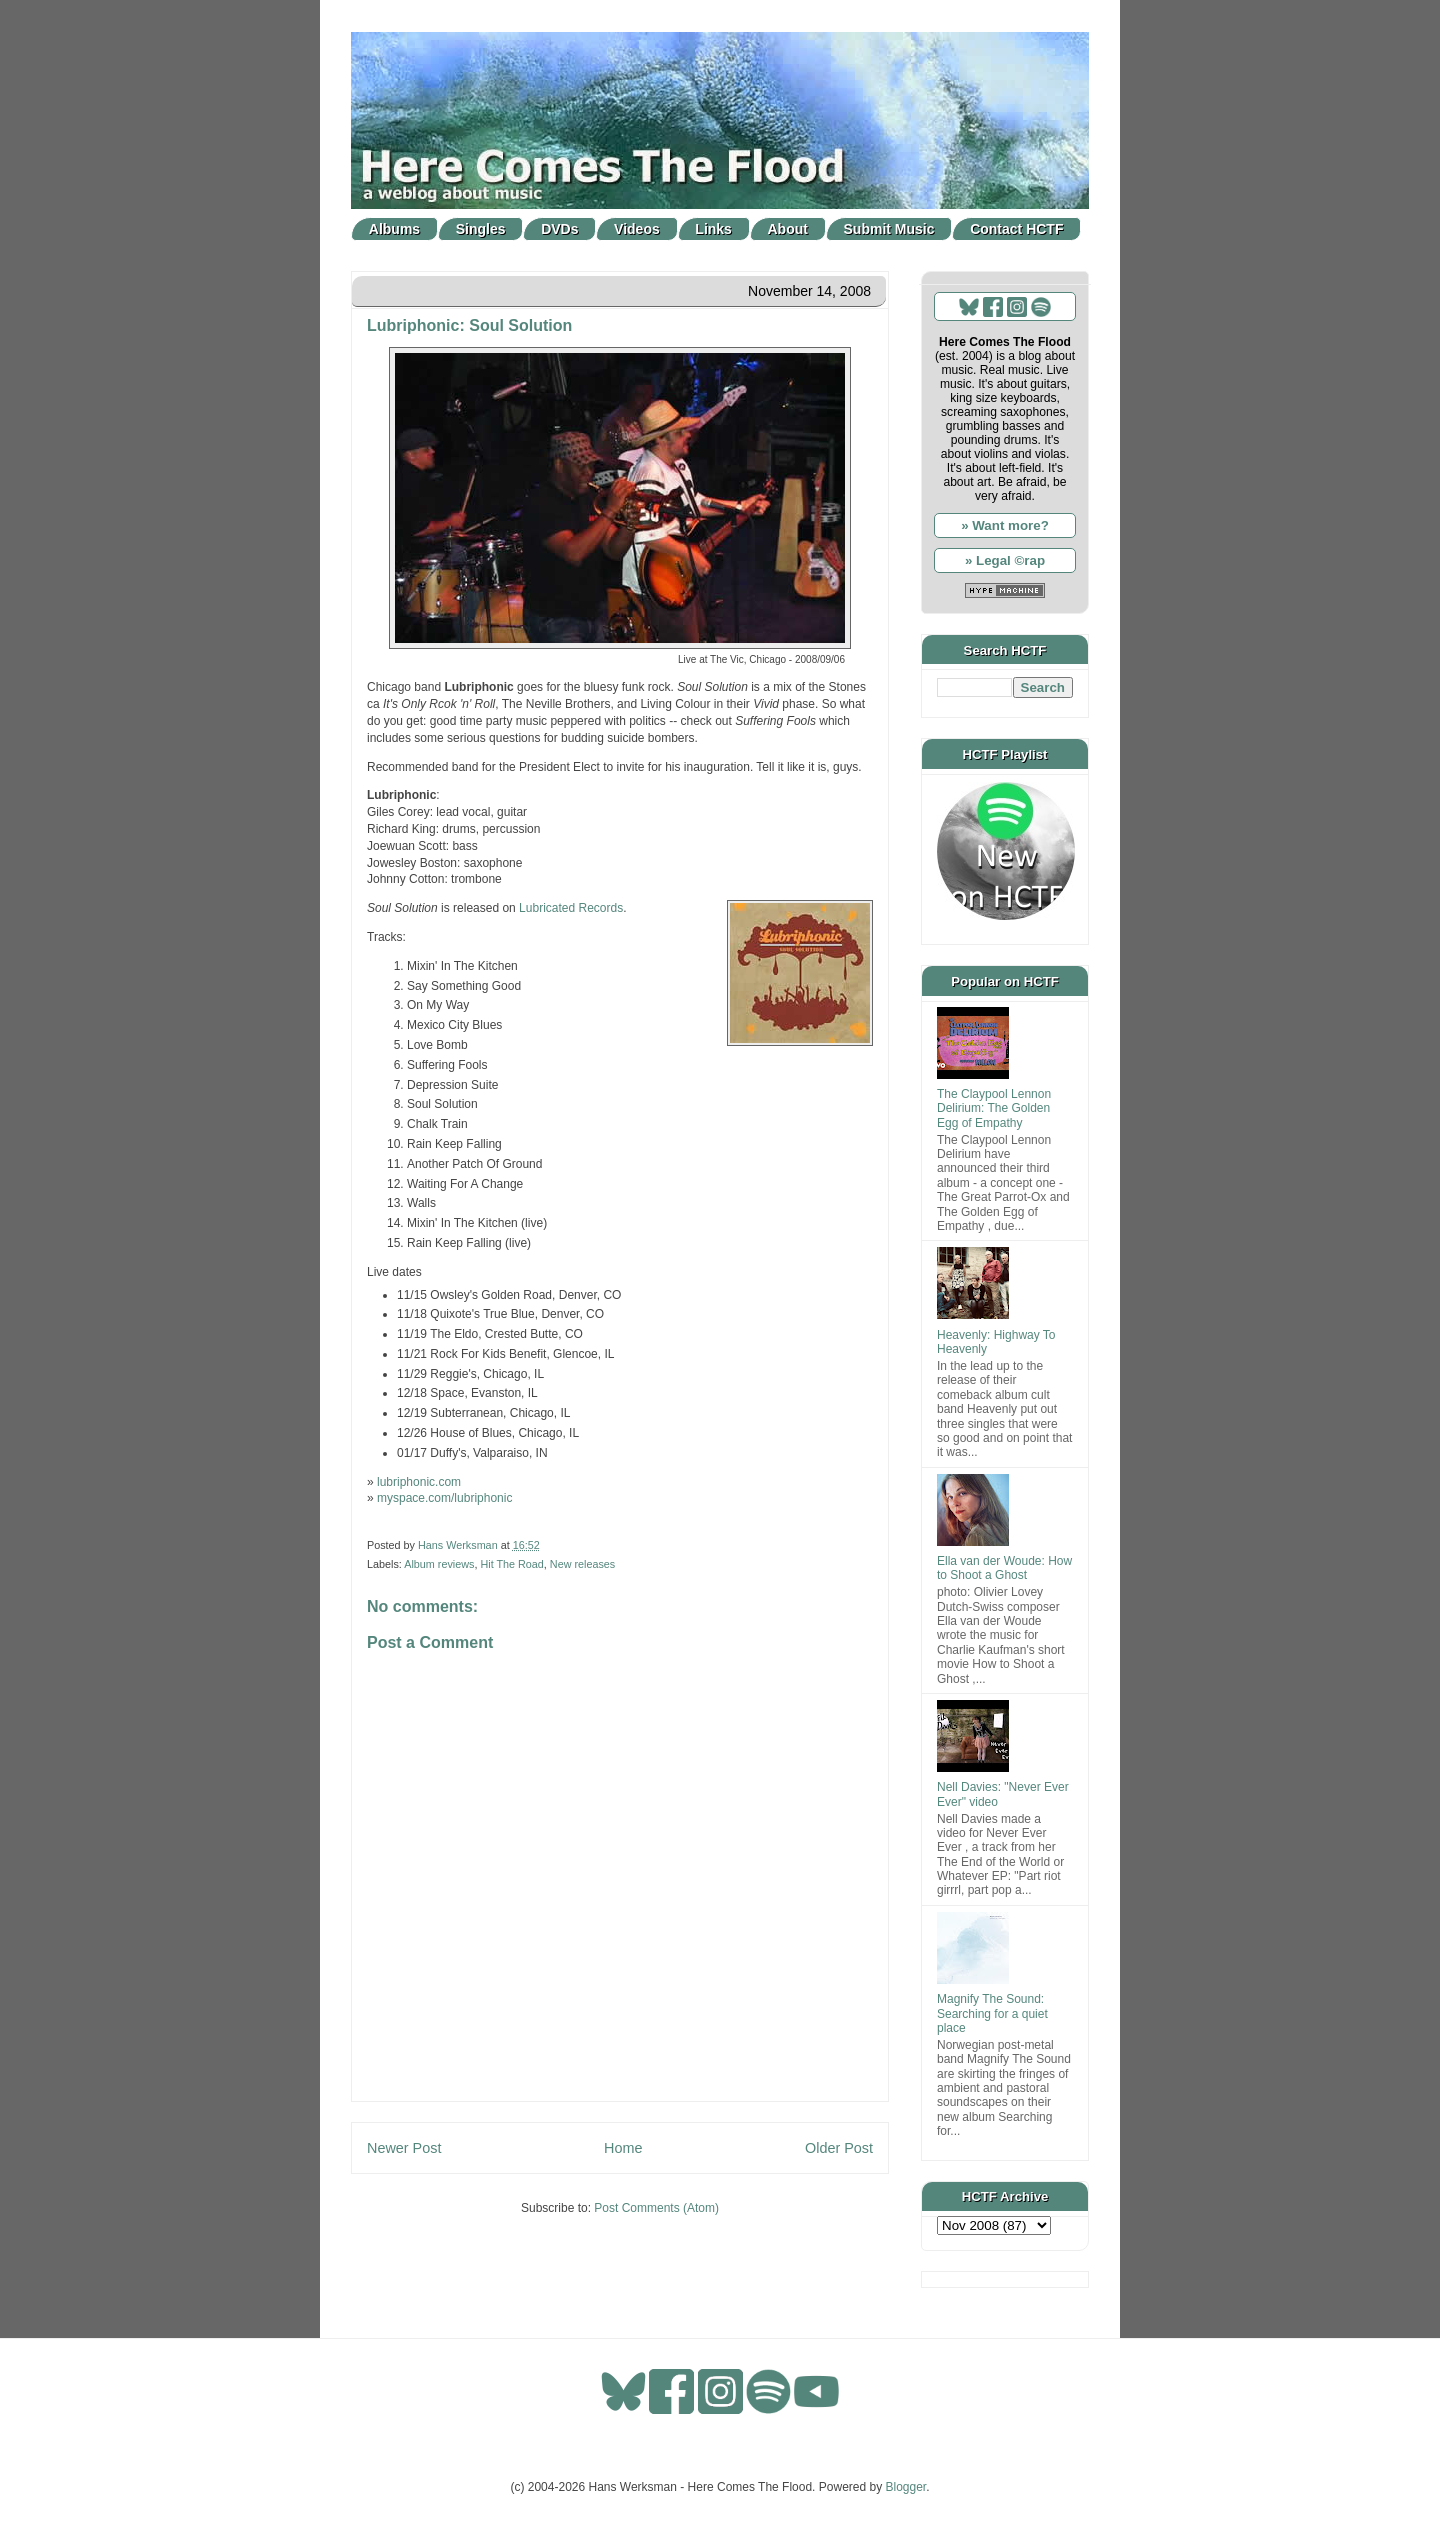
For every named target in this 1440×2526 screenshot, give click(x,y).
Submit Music (889, 229)
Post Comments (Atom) (656, 2208)
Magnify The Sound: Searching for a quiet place (992, 2013)
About (788, 229)
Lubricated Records (571, 908)
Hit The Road (511, 1564)
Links (713, 229)
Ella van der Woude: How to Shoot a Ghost (1004, 1568)
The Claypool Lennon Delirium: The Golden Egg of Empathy (994, 1108)
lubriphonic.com (419, 1482)
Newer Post (404, 2148)
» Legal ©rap (1005, 560)
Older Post (839, 2148)
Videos (637, 229)
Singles (481, 229)
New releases (582, 1564)
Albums (394, 229)
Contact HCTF (1016, 229)
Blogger (906, 2487)
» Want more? (1005, 525)
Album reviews (439, 1564)
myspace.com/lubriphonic (444, 1498)
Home (623, 2148)
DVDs (559, 229)
